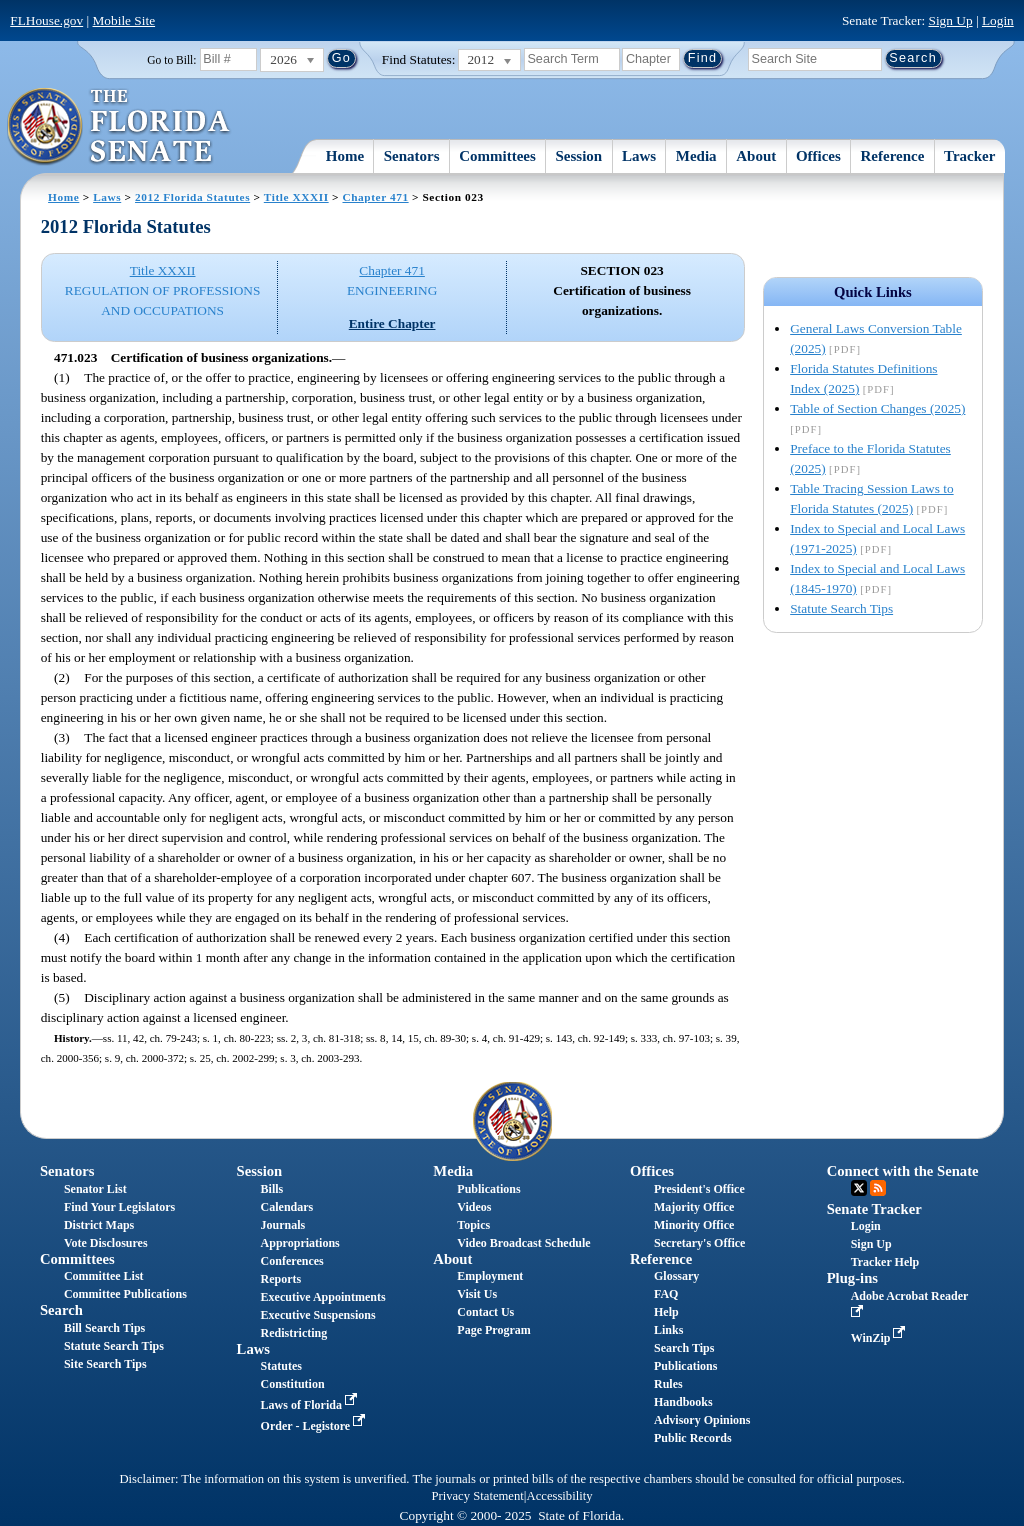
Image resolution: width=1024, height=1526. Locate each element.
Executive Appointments (323, 1297)
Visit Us (477, 1294)
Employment (490, 1276)
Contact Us (485, 1312)
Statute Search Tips (841, 608)
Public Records (693, 1438)
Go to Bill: (171, 60)
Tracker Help (885, 1262)
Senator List (95, 1189)
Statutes (281, 1366)
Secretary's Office (699, 1243)
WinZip (880, 1338)
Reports (281, 1279)
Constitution (293, 1384)
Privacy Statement (477, 1496)
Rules (668, 1384)
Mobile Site (124, 20)
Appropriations (300, 1243)
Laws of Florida (311, 1405)
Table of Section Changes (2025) (877, 408)
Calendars (287, 1207)
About (756, 156)
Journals (283, 1225)
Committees (497, 156)
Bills (272, 1189)
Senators (412, 156)
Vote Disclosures (106, 1243)
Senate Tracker (874, 1209)
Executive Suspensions (318, 1315)
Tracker (969, 156)
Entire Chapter (392, 323)
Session (579, 156)
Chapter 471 (375, 197)
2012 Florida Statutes (192, 197)
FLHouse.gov (46, 20)
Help (666, 1312)
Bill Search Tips (104, 1328)
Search (61, 1310)
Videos (474, 1207)
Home (345, 156)
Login (998, 20)
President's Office (699, 1189)
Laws (639, 156)
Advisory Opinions (702, 1420)
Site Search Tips (105, 1364)
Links (668, 1330)
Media (696, 156)
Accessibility (560, 1496)
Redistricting (294, 1333)
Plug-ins (852, 1278)
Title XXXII (296, 197)
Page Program (493, 1330)
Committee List (104, 1276)
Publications (488, 1189)
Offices (818, 156)
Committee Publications (125, 1294)
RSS (878, 1188)
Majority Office (694, 1207)
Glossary (676, 1276)
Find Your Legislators (119, 1207)
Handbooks (683, 1402)
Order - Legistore (315, 1426)
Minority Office (694, 1225)
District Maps (99, 1225)
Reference (893, 156)
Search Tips (684, 1348)
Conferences (292, 1261)
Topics (473, 1225)
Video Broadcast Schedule (523, 1243)
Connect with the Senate (903, 1171)
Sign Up (951, 20)
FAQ (666, 1294)
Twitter (859, 1188)
